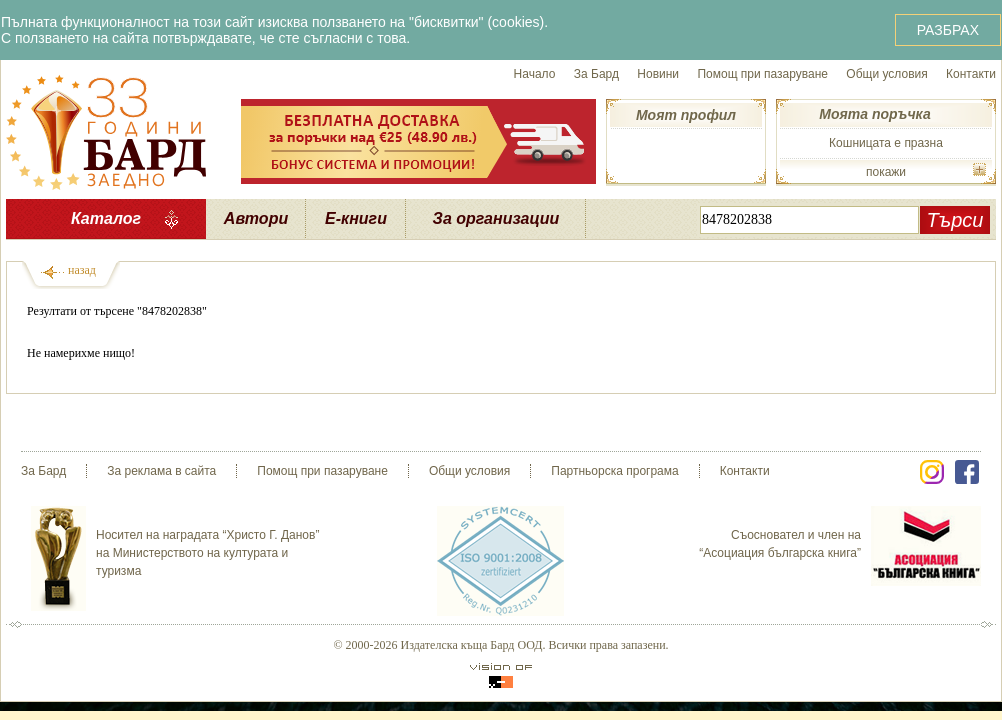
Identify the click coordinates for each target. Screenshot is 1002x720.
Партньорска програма (614, 471)
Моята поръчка (874, 114)
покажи (886, 172)
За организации (496, 218)
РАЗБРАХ (948, 30)
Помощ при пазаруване (762, 74)
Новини (658, 74)
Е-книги (356, 218)
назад (82, 270)
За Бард (596, 74)
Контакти (971, 74)
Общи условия (886, 74)
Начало (535, 74)
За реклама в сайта (161, 471)
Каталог (106, 218)
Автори (256, 218)
